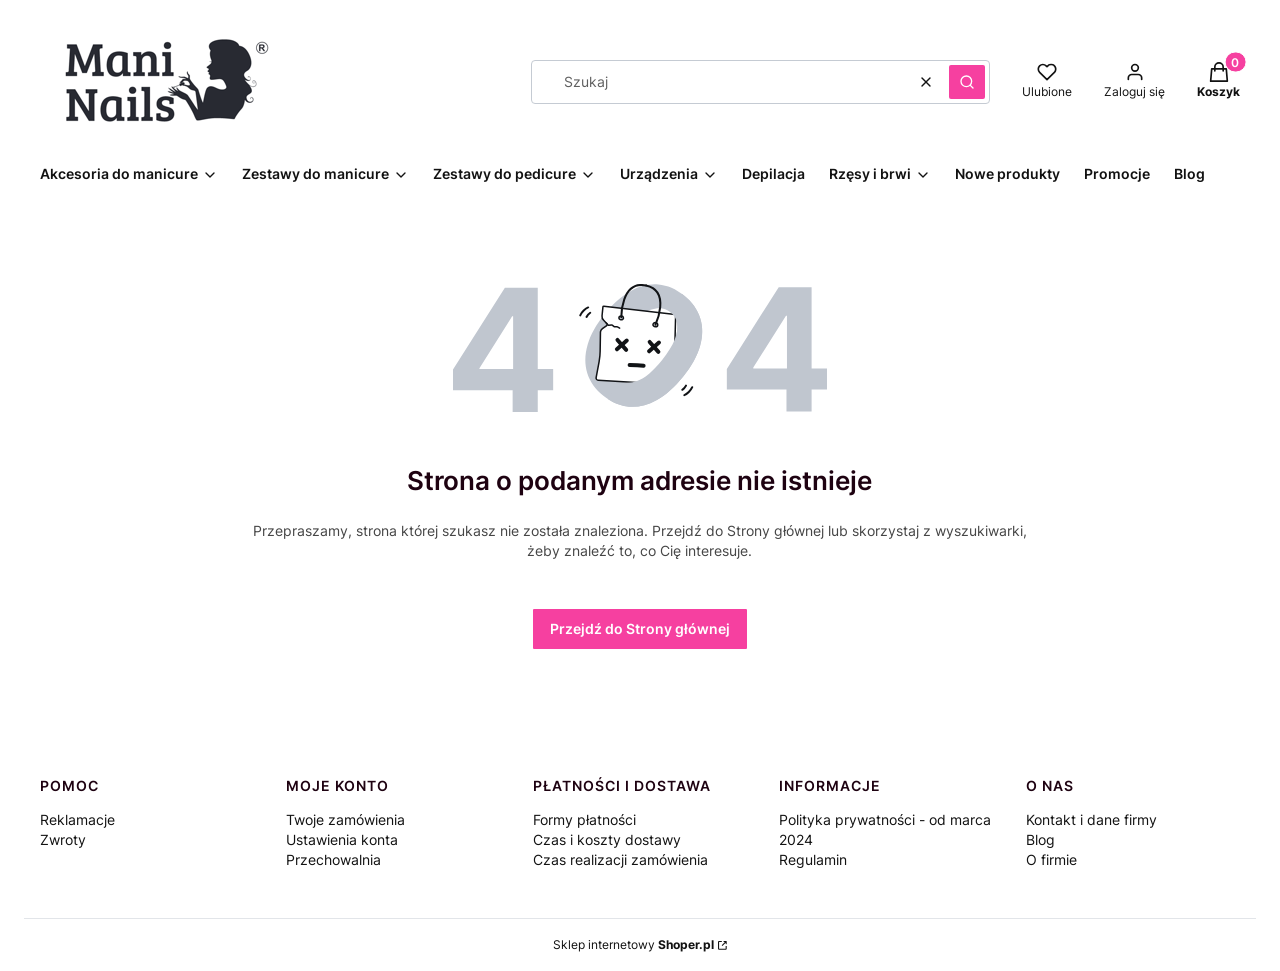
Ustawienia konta (342, 839)
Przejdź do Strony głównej (640, 628)
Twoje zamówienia (345, 819)
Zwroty (63, 839)
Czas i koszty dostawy (607, 839)
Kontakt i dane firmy (1091, 819)
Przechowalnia (333, 859)
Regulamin (813, 859)
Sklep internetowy (633, 944)
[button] (967, 82)
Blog (1040, 839)
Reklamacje (77, 819)
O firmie (1051, 859)
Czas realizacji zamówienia (620, 859)
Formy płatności (584, 819)
